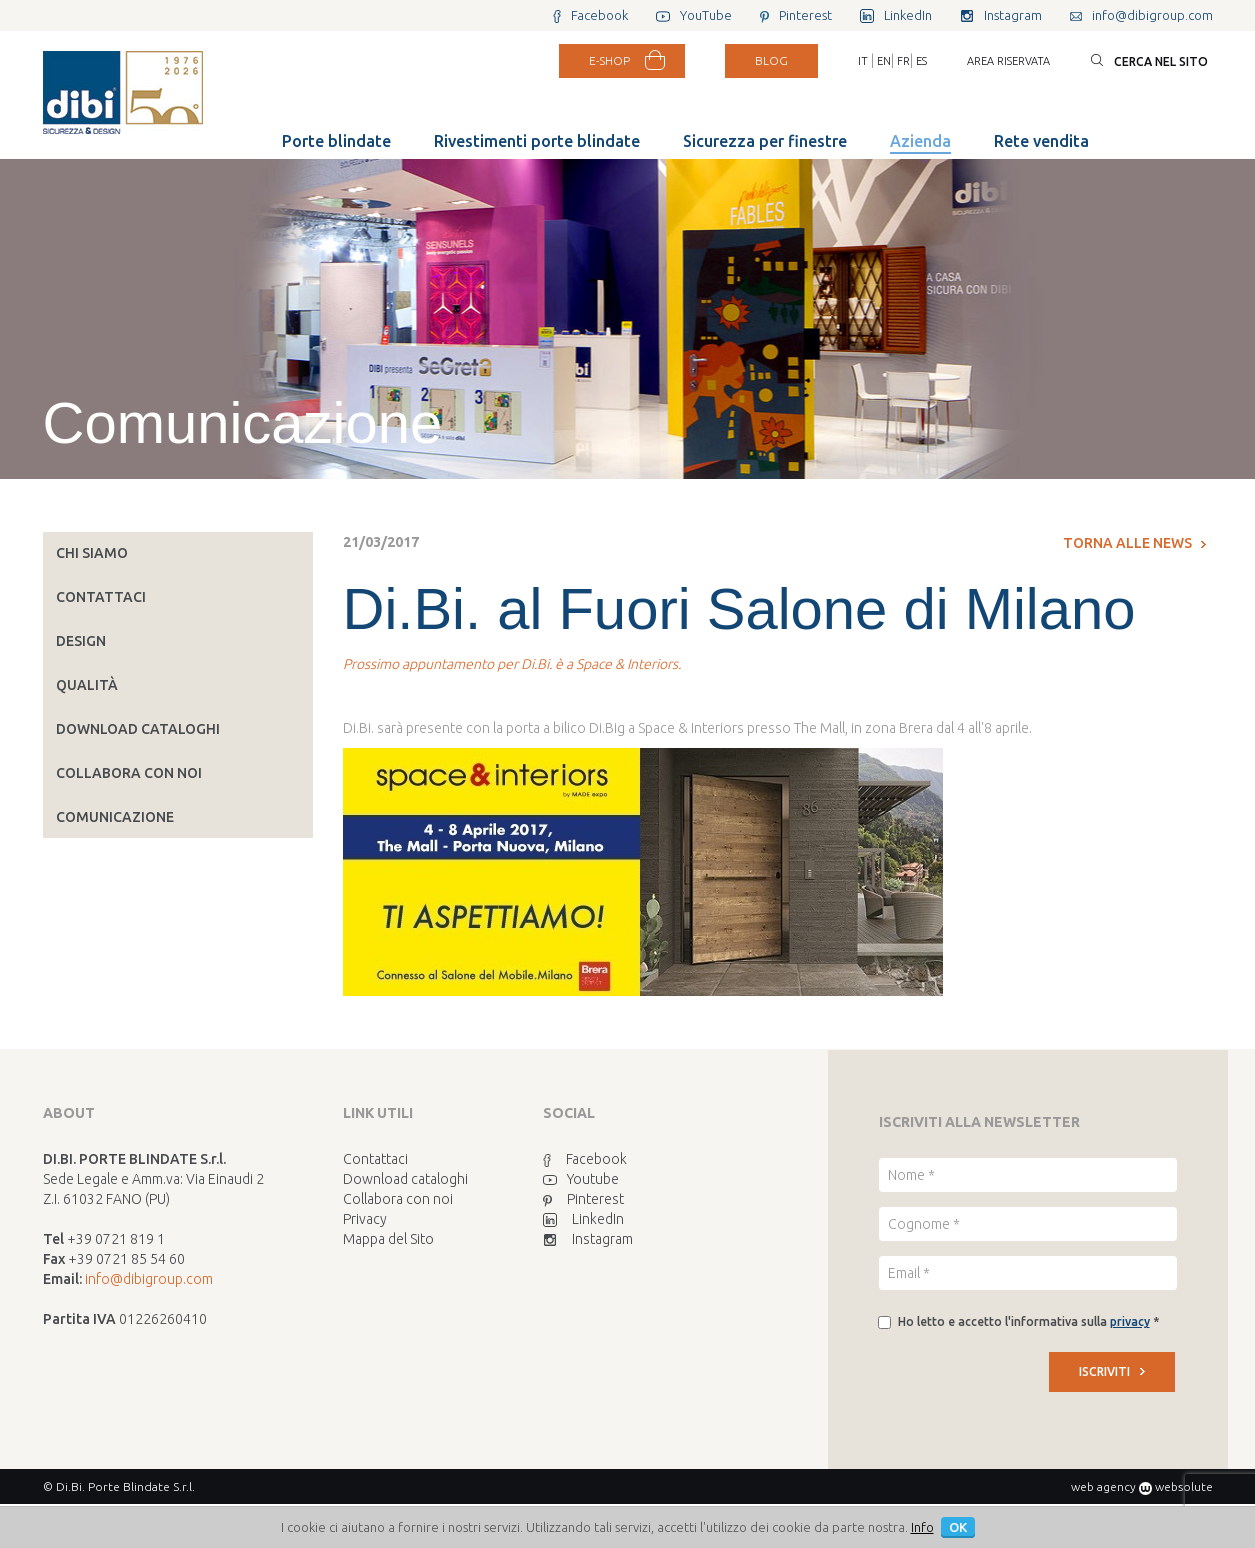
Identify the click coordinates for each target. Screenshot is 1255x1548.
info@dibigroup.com (149, 1279)
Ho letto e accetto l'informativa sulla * (1028, 1321)
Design (81, 641)
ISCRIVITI (1112, 1371)
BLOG (771, 60)
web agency (1103, 1486)
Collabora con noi (129, 773)
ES (921, 61)
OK (958, 1527)
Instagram (588, 1239)
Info (922, 1527)
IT (863, 61)
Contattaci (101, 597)
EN (884, 61)
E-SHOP (609, 60)
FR (903, 61)
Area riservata (1008, 61)
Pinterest (583, 1199)
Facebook (585, 1159)
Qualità (87, 685)
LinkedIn (583, 1219)
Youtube (581, 1179)
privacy (1130, 1321)
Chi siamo (92, 553)
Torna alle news (1134, 543)
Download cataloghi (138, 729)
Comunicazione (115, 817)
